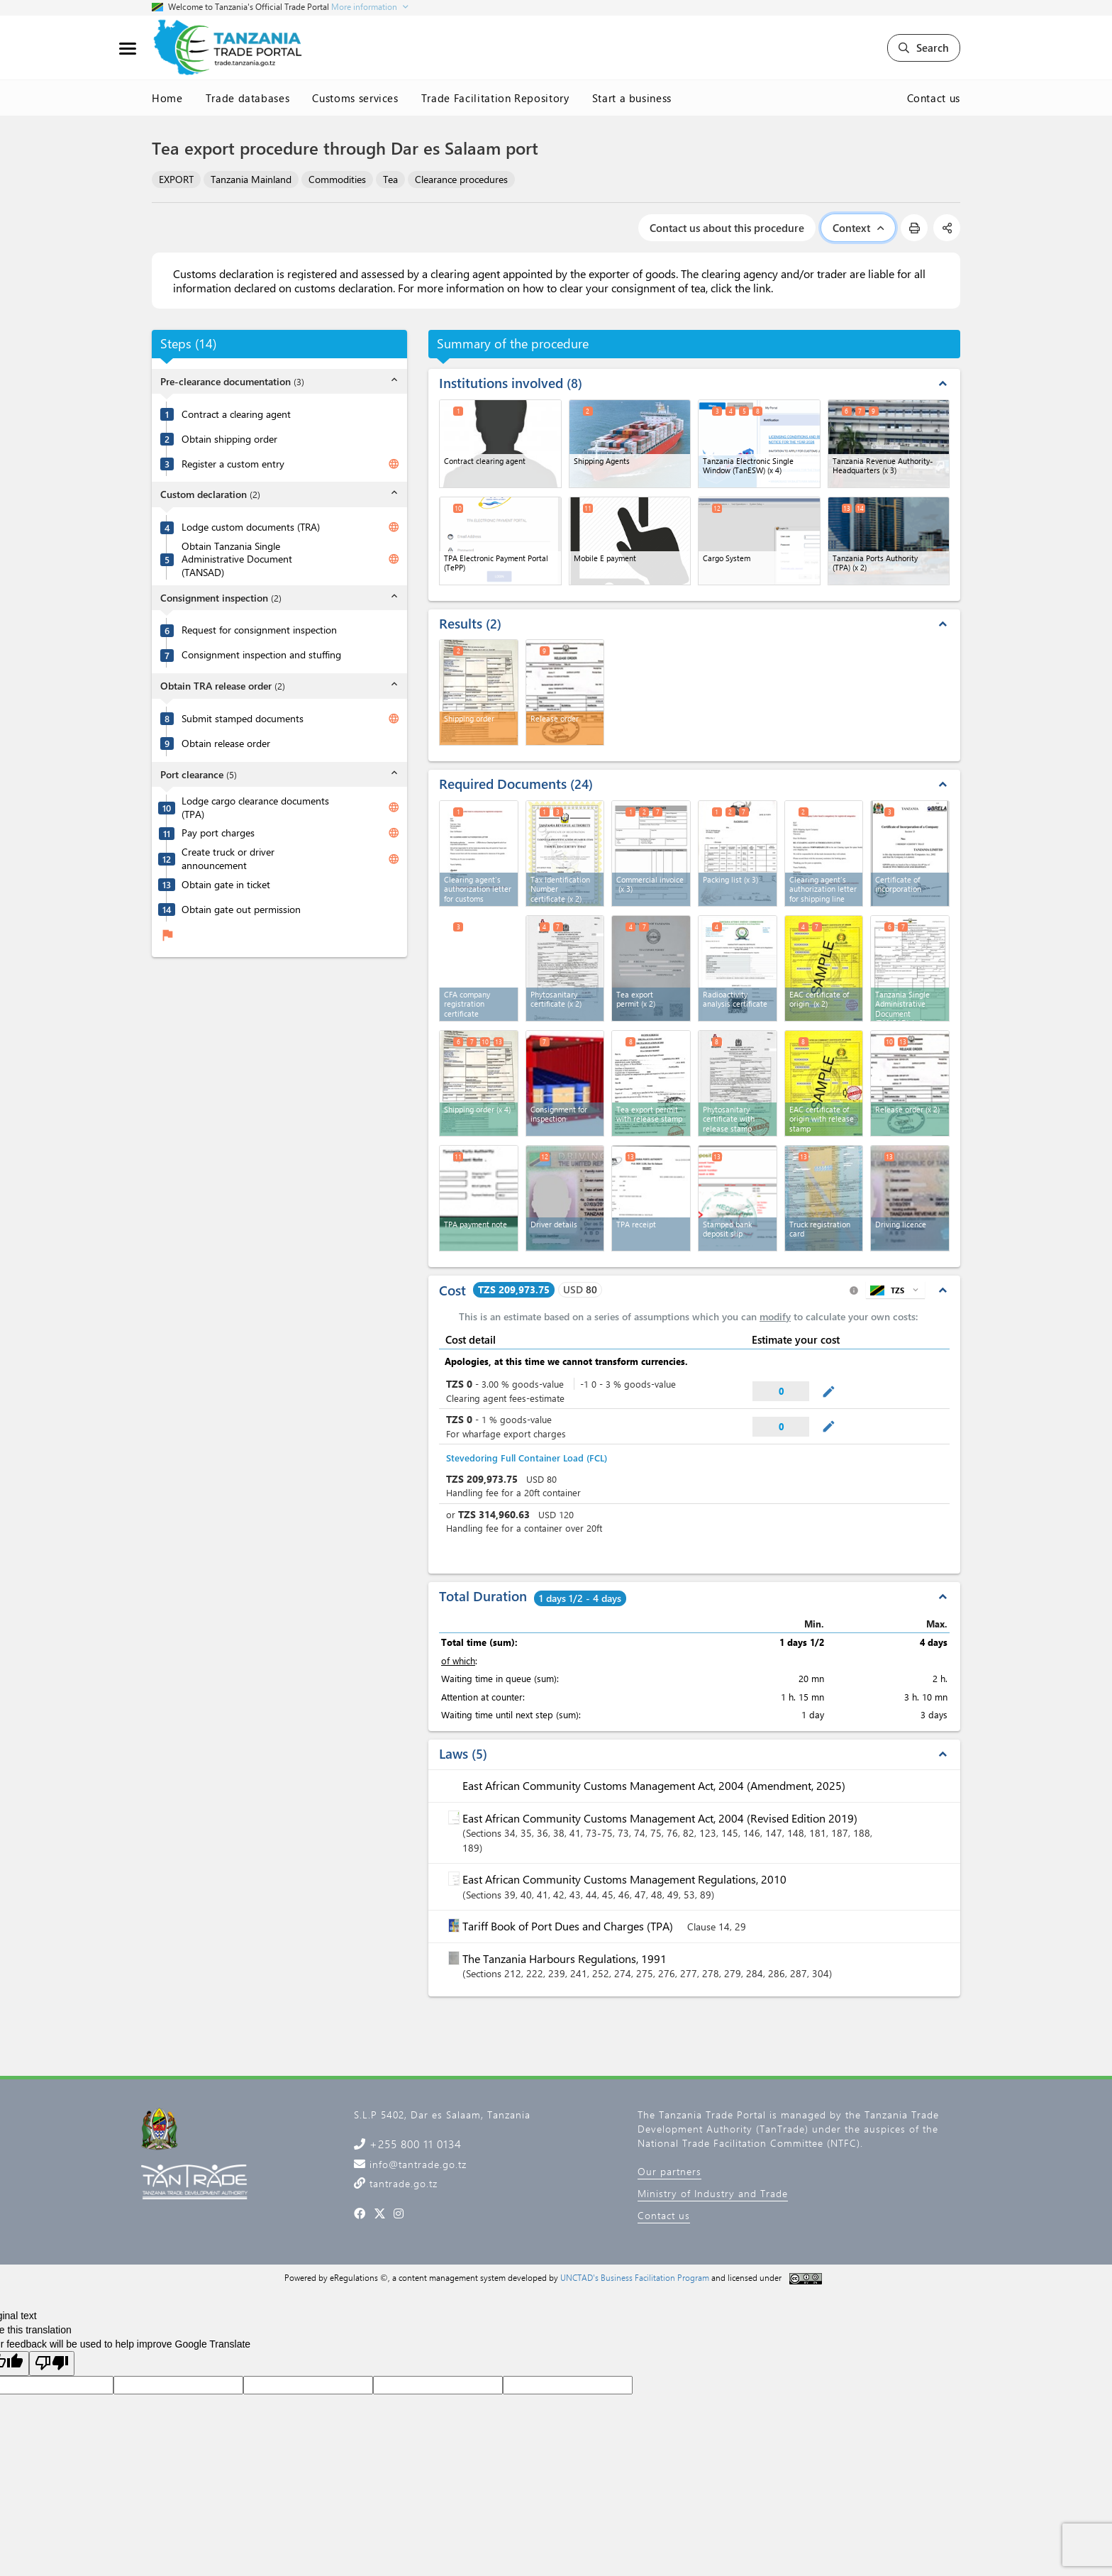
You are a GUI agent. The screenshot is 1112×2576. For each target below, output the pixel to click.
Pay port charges (218, 833)
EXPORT (176, 179)
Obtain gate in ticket (226, 884)
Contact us (934, 98)
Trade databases (248, 98)
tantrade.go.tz (402, 2183)
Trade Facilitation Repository (495, 98)
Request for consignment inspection (259, 630)
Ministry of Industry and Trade (713, 2193)
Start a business (632, 98)
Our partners (669, 2171)
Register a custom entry (233, 464)
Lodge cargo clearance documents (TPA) (255, 808)
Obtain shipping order (229, 439)
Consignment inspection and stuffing (261, 654)
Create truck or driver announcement (228, 859)
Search (924, 47)
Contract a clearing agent (236, 414)
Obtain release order (226, 743)
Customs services (355, 98)
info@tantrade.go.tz (416, 2164)
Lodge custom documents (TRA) (251, 527)
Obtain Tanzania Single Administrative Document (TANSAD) (237, 559)
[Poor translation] (51, 2363)
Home (167, 98)
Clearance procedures (461, 179)
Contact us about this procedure (727, 228)
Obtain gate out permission (241, 909)
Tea (390, 179)
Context (858, 228)
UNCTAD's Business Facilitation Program (634, 2277)
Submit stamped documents (243, 718)
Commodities (337, 179)
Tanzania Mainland (251, 179)
